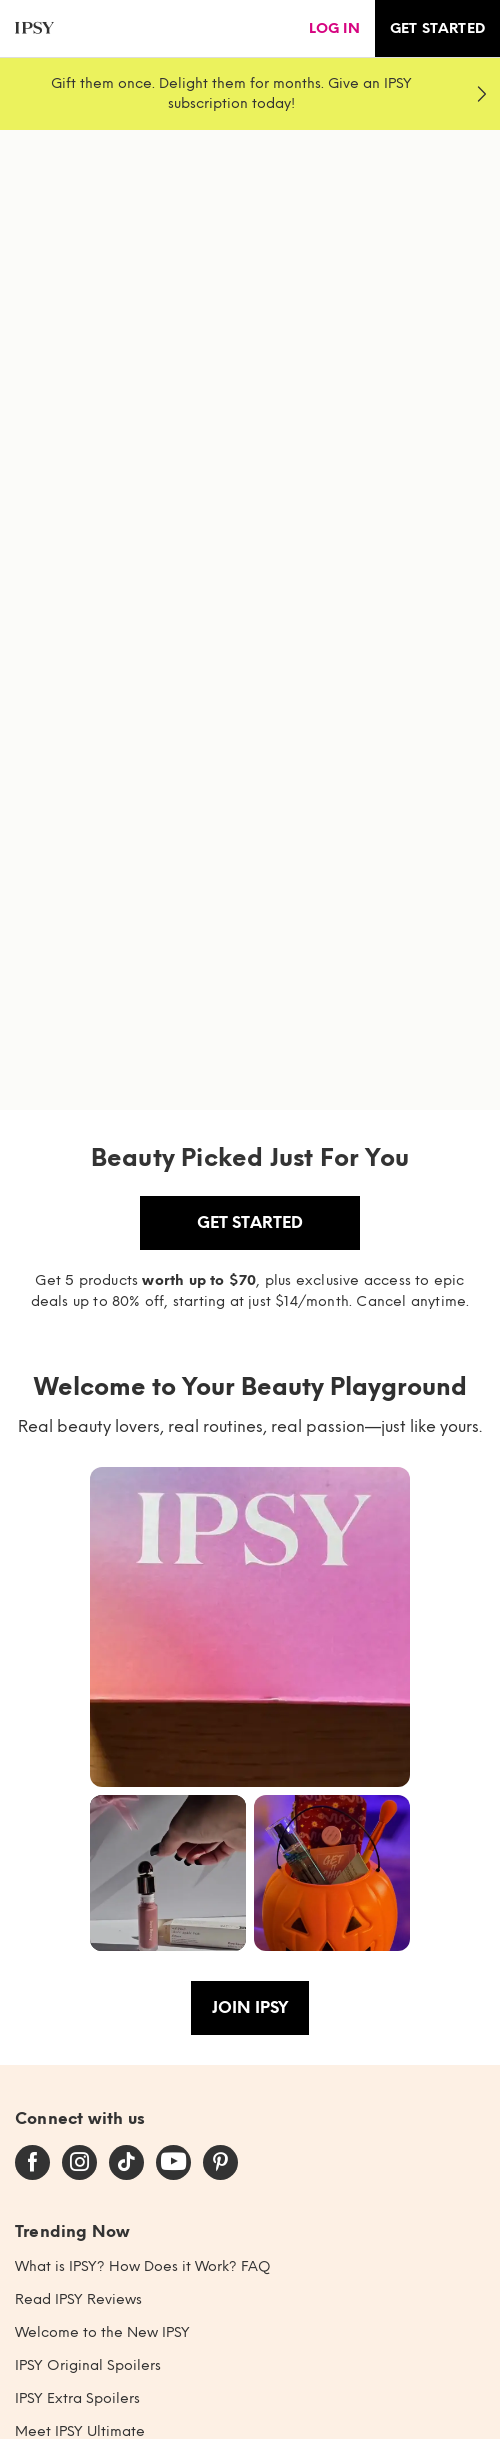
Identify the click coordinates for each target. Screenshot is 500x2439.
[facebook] (32, 2163)
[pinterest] (220, 2163)
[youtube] (173, 2163)
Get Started (250, 1222)
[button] (250, 1627)
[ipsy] (34, 28)
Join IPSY (250, 2007)
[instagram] (79, 2163)
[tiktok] (126, 2163)
